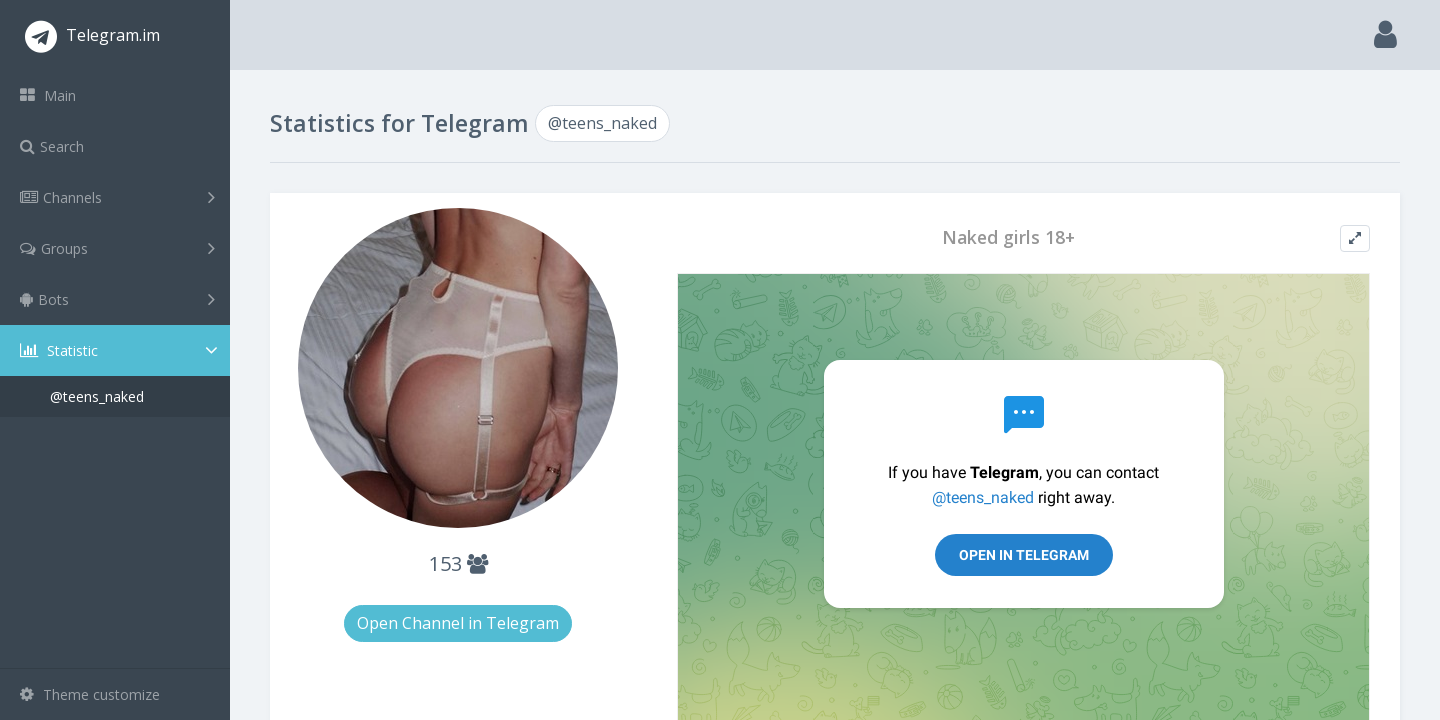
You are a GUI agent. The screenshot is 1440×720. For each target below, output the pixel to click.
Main (48, 95)
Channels (117, 197)
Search (52, 146)
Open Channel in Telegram (458, 623)
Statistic (121, 350)
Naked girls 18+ (1008, 237)
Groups (117, 248)
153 (458, 563)
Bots (117, 299)
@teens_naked (97, 396)
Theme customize (90, 694)
